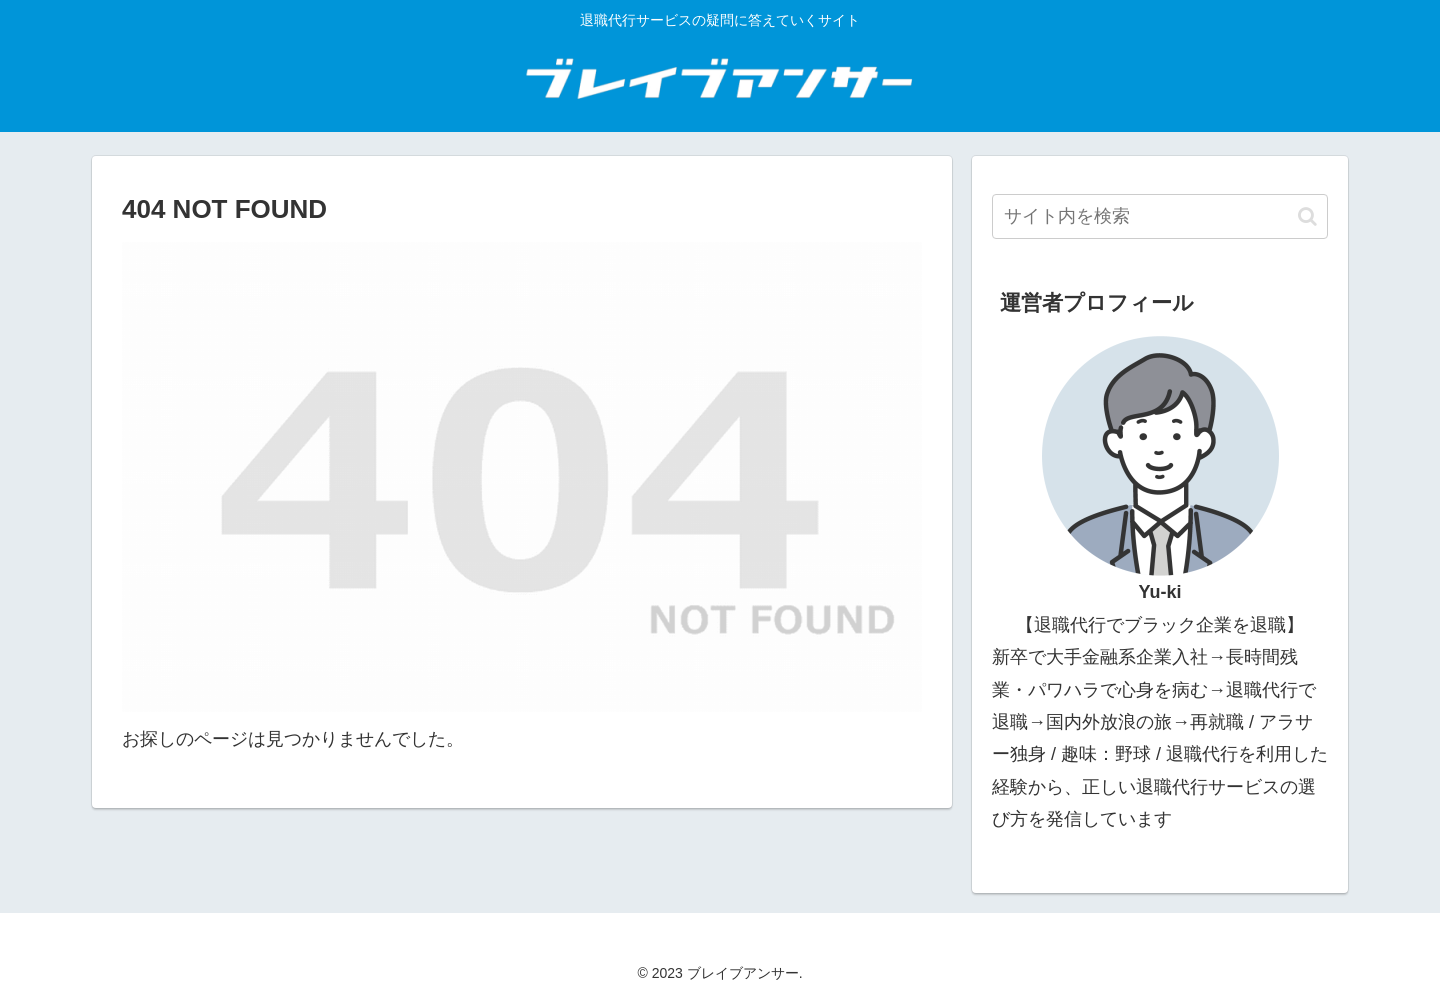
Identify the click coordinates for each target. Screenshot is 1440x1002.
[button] (1307, 216)
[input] (1160, 216)
